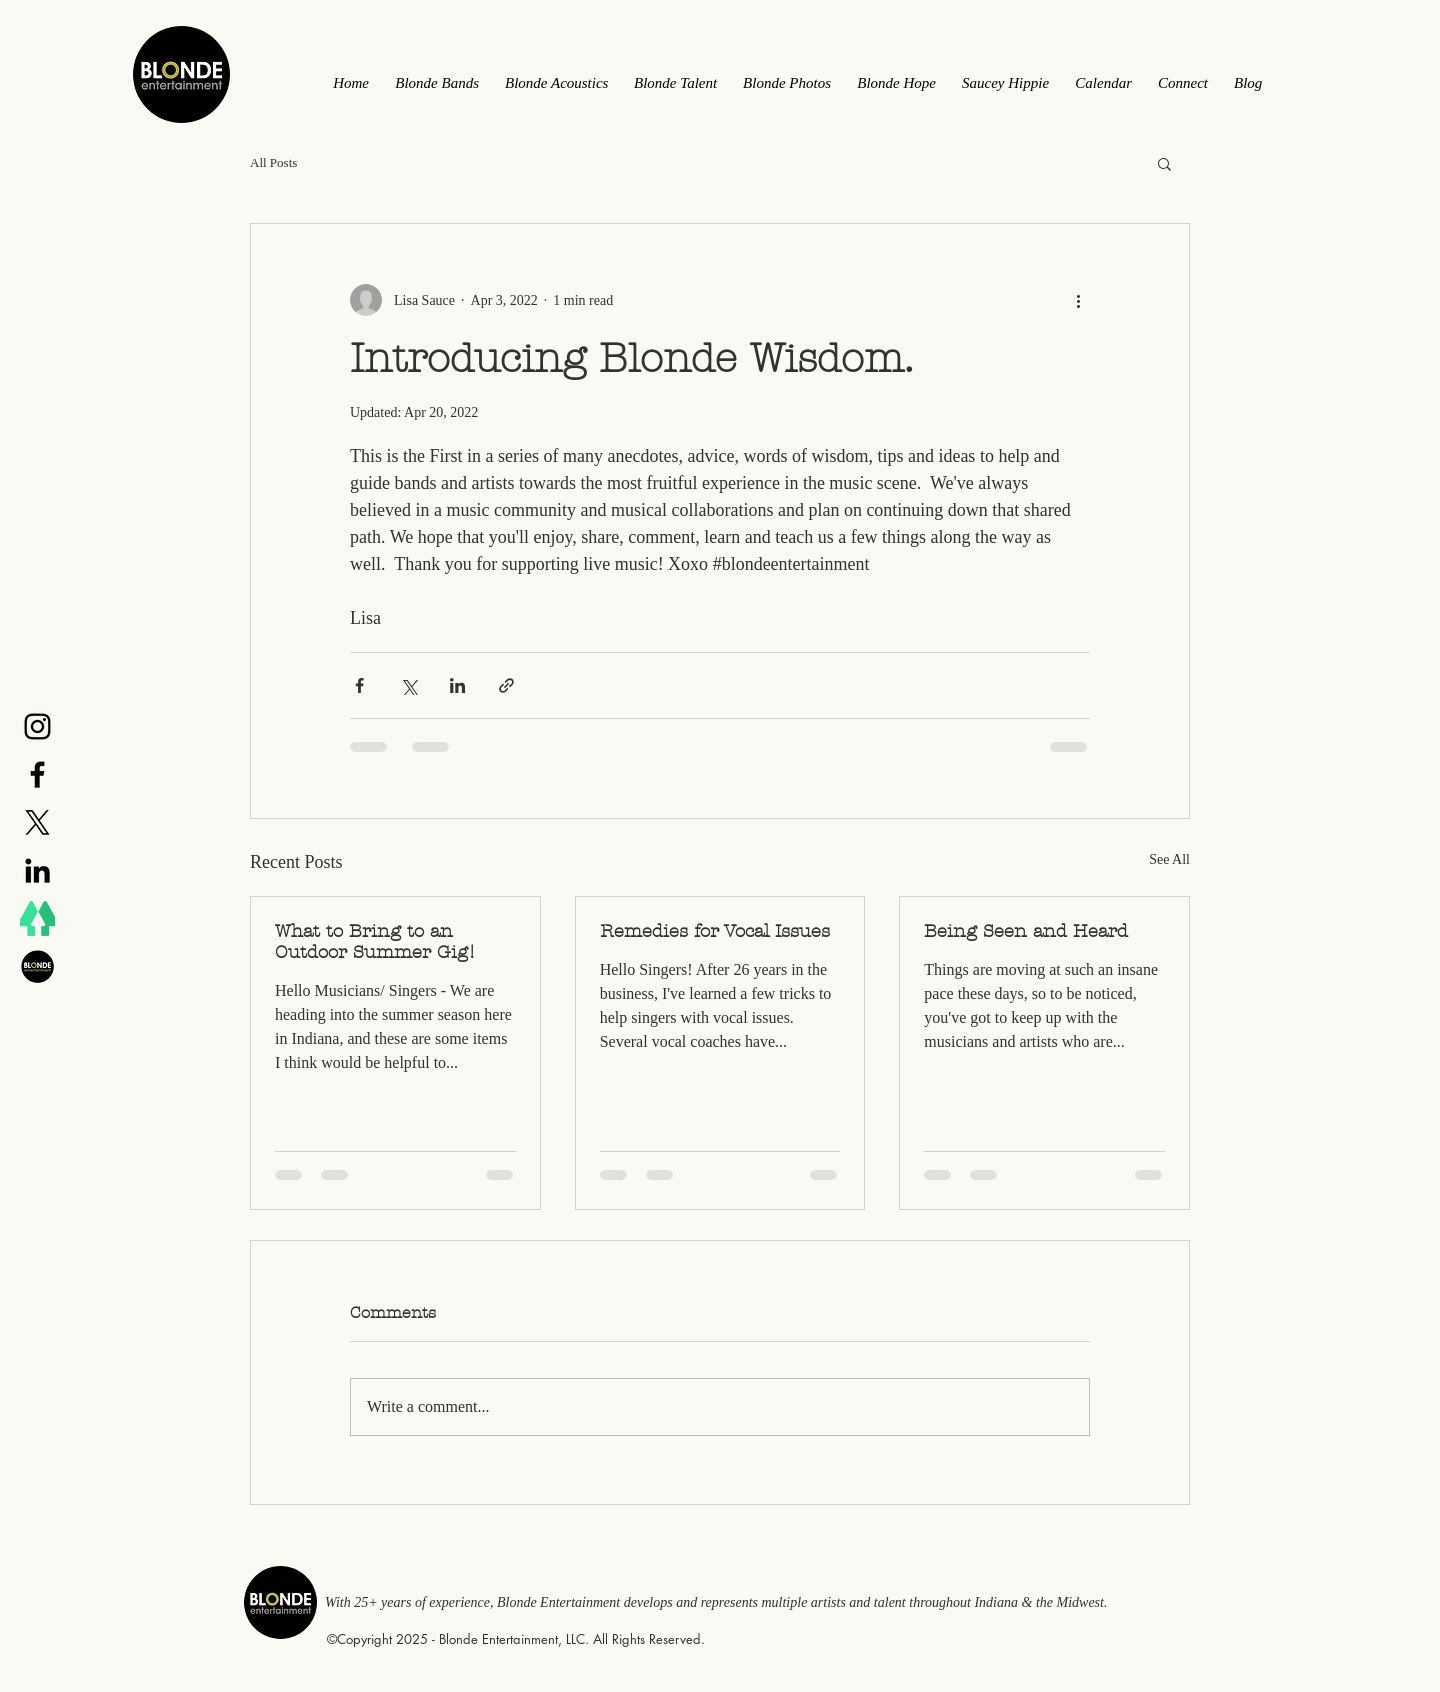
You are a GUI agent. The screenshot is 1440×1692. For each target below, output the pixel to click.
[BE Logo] (37, 966)
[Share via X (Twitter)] (408, 685)
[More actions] (1078, 300)
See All (1169, 859)
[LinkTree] (37, 918)
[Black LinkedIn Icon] (37, 870)
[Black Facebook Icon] (37, 774)
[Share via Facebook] (359, 685)
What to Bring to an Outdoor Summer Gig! (375, 942)
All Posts (273, 162)
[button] (1164, 163)
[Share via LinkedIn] (457, 685)
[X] (37, 822)
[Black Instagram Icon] (37, 726)
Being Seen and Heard (1026, 931)
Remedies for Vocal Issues (715, 931)
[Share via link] (506, 685)
